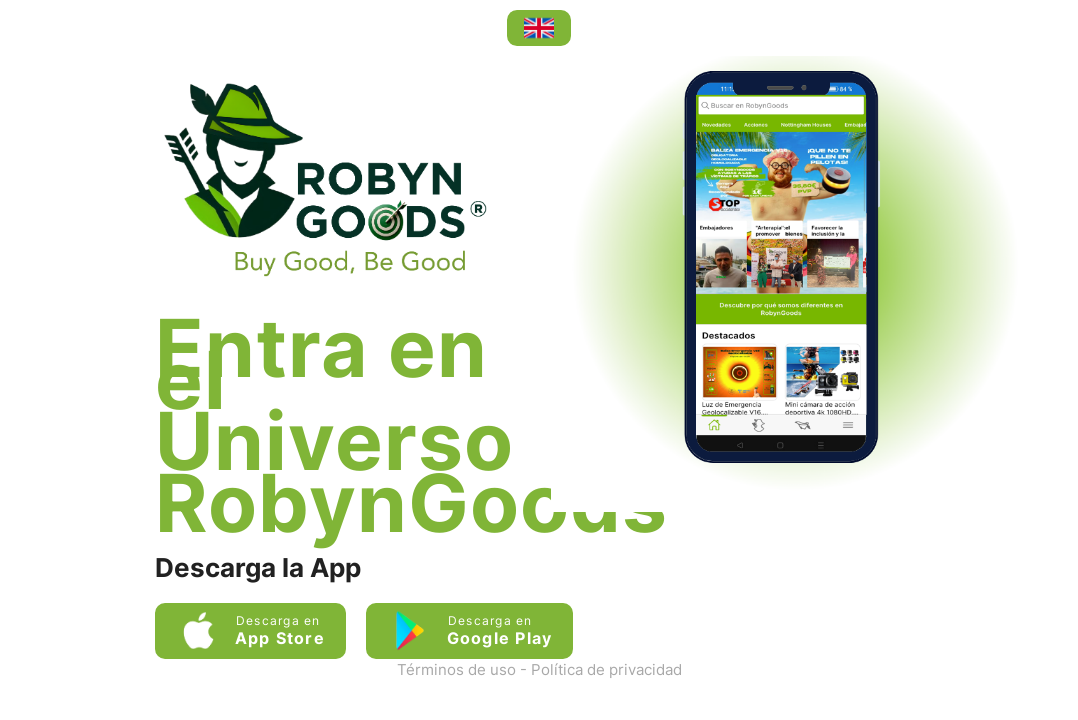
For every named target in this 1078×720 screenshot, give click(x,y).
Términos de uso (456, 669)
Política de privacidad (606, 669)
